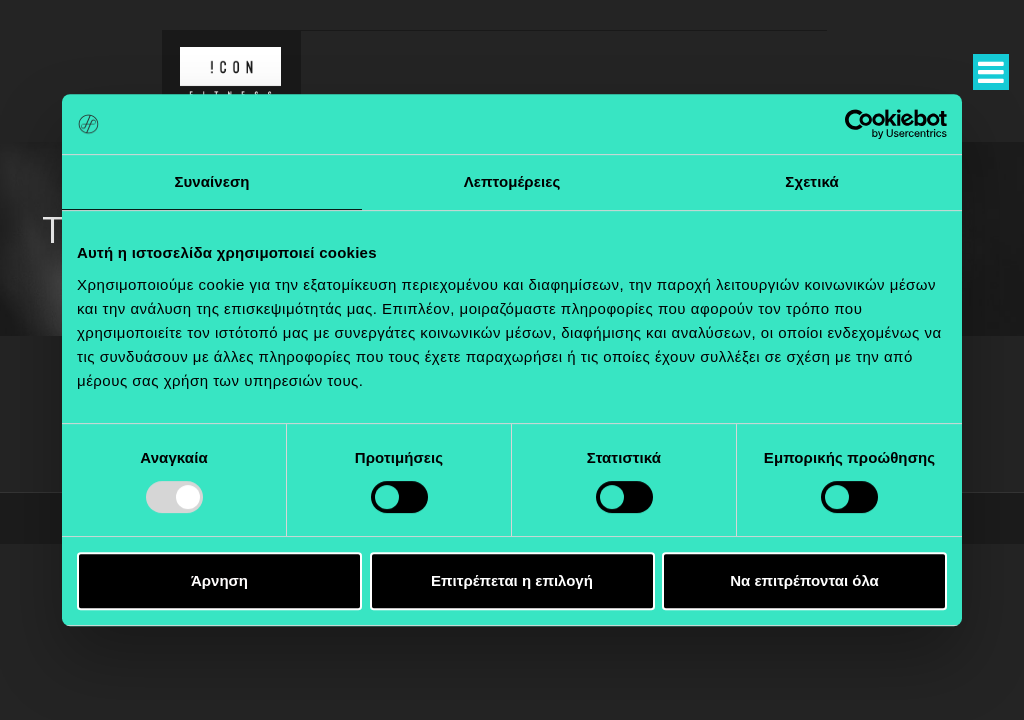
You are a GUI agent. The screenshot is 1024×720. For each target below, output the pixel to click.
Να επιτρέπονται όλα (804, 580)
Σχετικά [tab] (811, 181)
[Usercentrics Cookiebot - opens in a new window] (859, 124)
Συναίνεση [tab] (211, 181)
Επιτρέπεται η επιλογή (512, 580)
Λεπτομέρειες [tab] (512, 181)
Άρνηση (219, 580)
